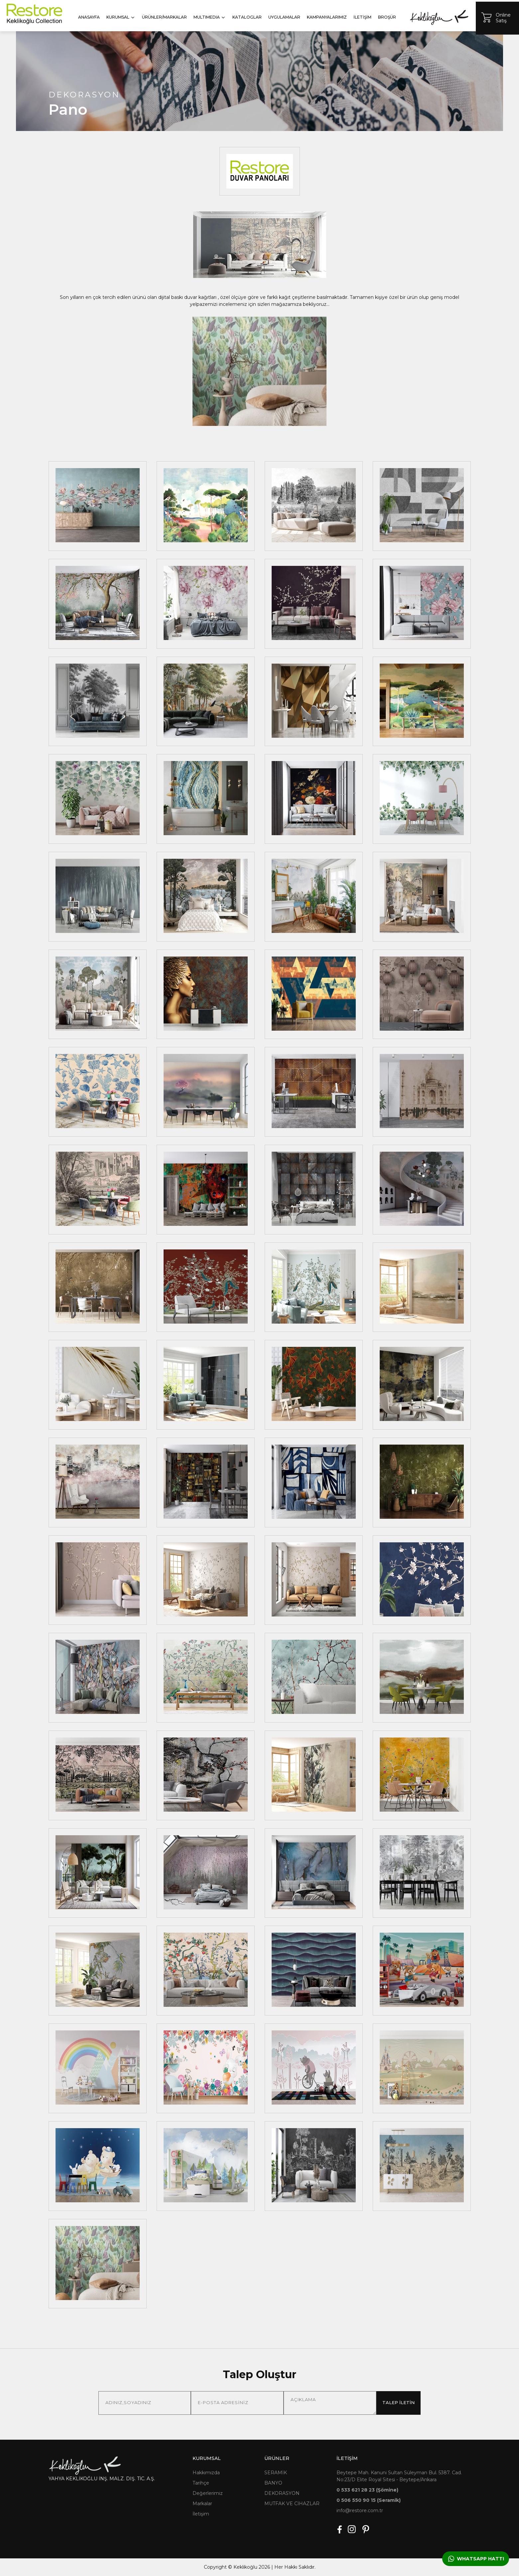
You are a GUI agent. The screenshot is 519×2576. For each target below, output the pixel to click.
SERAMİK (275, 2473)
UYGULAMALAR (284, 17)
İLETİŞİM (362, 17)
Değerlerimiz (208, 2493)
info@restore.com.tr (359, 2510)
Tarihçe (201, 2483)
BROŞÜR (387, 17)
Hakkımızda (206, 2473)
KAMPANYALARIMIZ (327, 17)
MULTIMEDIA (210, 17)
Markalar (202, 2504)
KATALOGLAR (247, 17)
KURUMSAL (120, 17)
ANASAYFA (89, 17)
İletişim (201, 2514)
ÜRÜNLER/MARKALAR (164, 17)
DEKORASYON (282, 2493)
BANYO (273, 2483)
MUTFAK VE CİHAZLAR (292, 2504)
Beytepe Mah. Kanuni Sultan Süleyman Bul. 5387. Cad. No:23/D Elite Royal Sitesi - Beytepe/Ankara (399, 2476)
